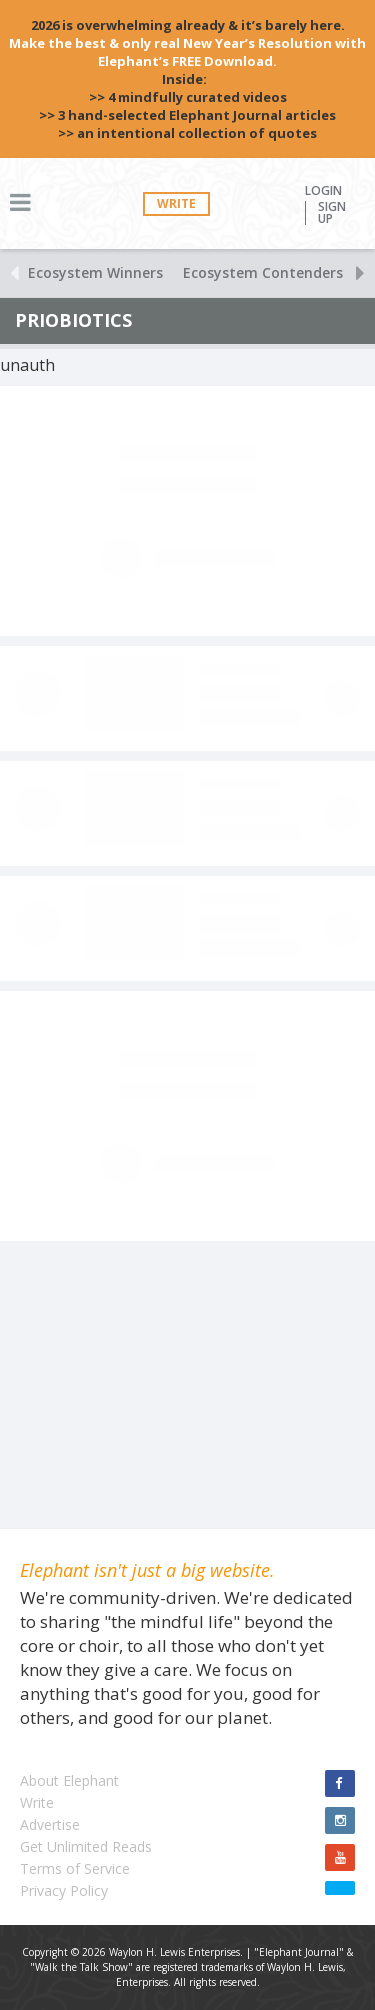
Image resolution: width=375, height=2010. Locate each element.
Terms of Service (75, 1868)
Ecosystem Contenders (263, 272)
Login (323, 191)
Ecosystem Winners (95, 272)
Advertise (50, 1824)
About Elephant (69, 1780)
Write (176, 203)
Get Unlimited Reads (86, 1846)
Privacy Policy (64, 1890)
